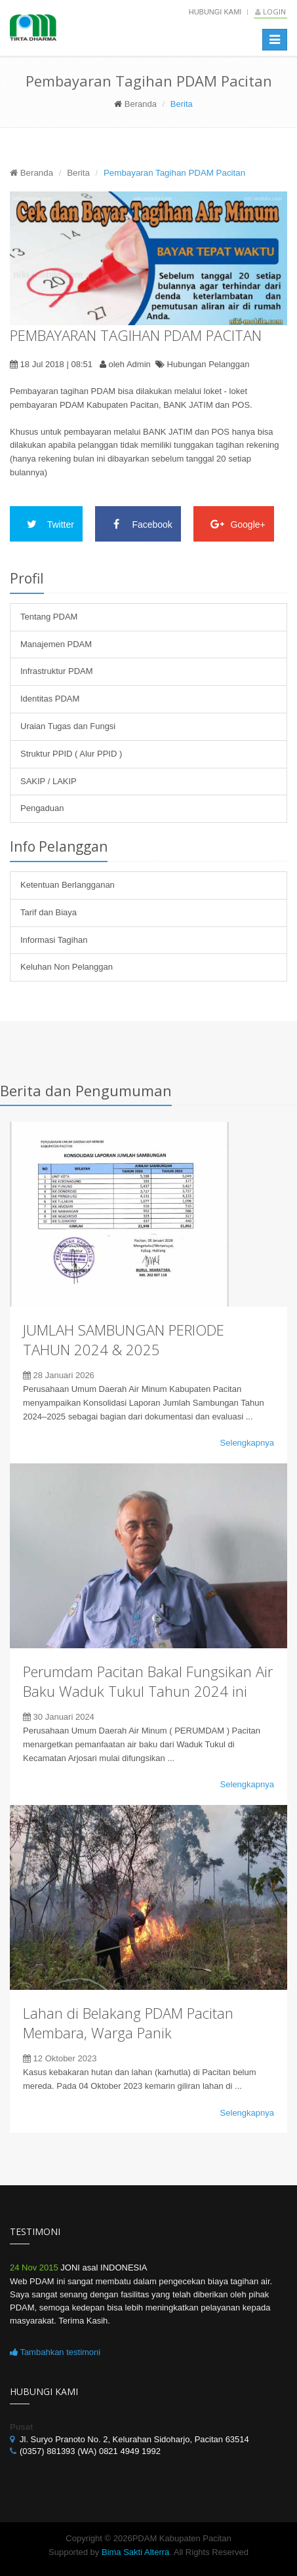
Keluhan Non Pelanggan (66, 967)
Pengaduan (42, 808)
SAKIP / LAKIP (48, 781)
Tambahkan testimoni (55, 2352)
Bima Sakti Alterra (135, 2552)
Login (270, 11)
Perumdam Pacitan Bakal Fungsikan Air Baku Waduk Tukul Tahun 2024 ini (148, 1681)
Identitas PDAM (49, 698)
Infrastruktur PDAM (56, 671)
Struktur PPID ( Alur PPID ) (71, 754)
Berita (78, 173)
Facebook (138, 524)
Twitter (46, 524)
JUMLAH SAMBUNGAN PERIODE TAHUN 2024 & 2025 (123, 1339)
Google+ (234, 524)
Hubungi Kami (215, 12)
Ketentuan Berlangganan (67, 885)
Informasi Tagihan (53, 940)
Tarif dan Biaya (48, 912)
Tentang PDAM (48, 617)
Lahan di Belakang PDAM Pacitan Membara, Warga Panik (128, 2022)
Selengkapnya (247, 1443)
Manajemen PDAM (56, 644)
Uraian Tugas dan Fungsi (67, 726)
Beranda (141, 104)
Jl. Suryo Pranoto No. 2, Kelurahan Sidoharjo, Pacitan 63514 (134, 2439)
